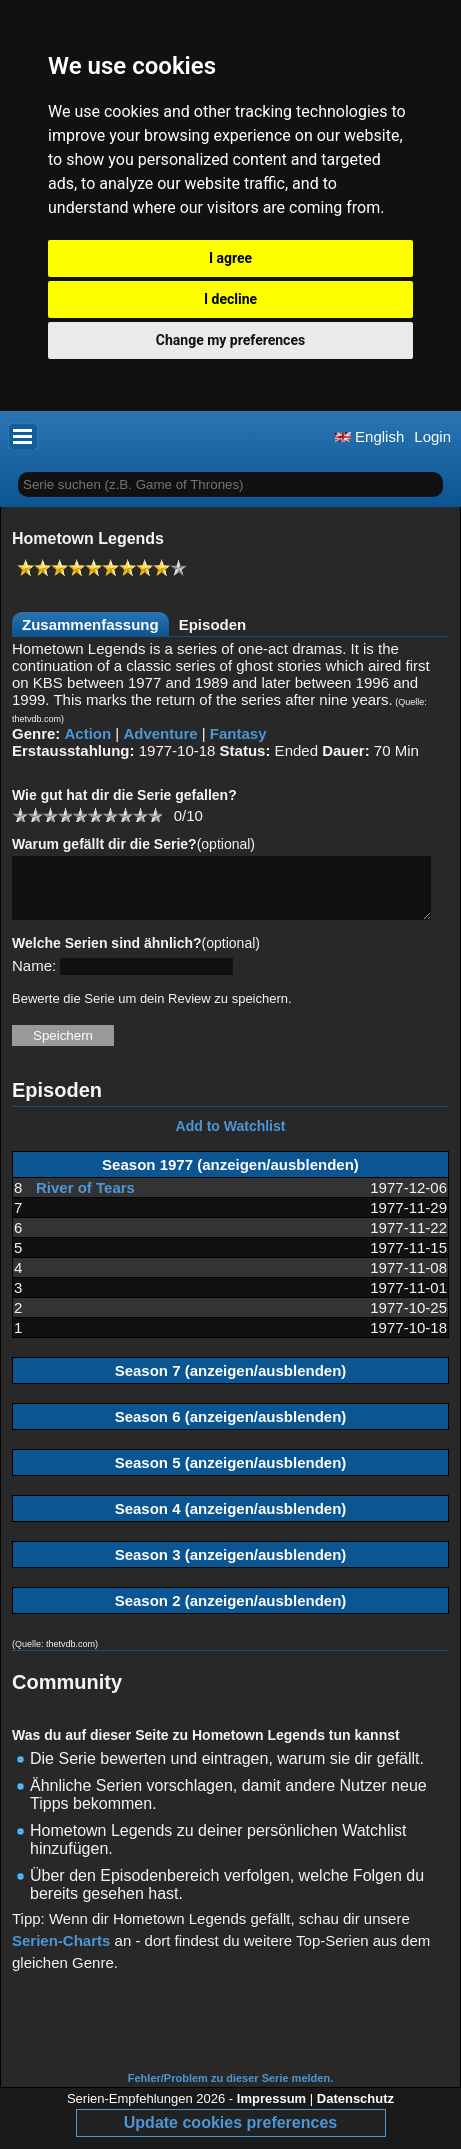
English (369, 436)
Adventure (160, 733)
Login (432, 436)
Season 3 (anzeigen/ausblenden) (231, 1566)
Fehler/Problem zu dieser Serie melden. (230, 2090)
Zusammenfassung (90, 624)
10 (154, 814)
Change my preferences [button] (230, 340)
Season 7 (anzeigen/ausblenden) (231, 1382)
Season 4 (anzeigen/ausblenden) (231, 1520)
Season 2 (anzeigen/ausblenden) (231, 1612)
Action (88, 733)
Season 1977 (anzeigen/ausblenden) (230, 1176)
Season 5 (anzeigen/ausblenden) (231, 1474)
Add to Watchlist (231, 1138)
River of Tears (85, 1199)
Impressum (271, 2110)
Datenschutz (355, 2110)
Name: (34, 977)
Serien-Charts (61, 1952)
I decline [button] (230, 299)
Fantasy (238, 733)
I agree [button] (230, 258)
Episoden (213, 624)
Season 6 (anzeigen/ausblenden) (231, 1428)
